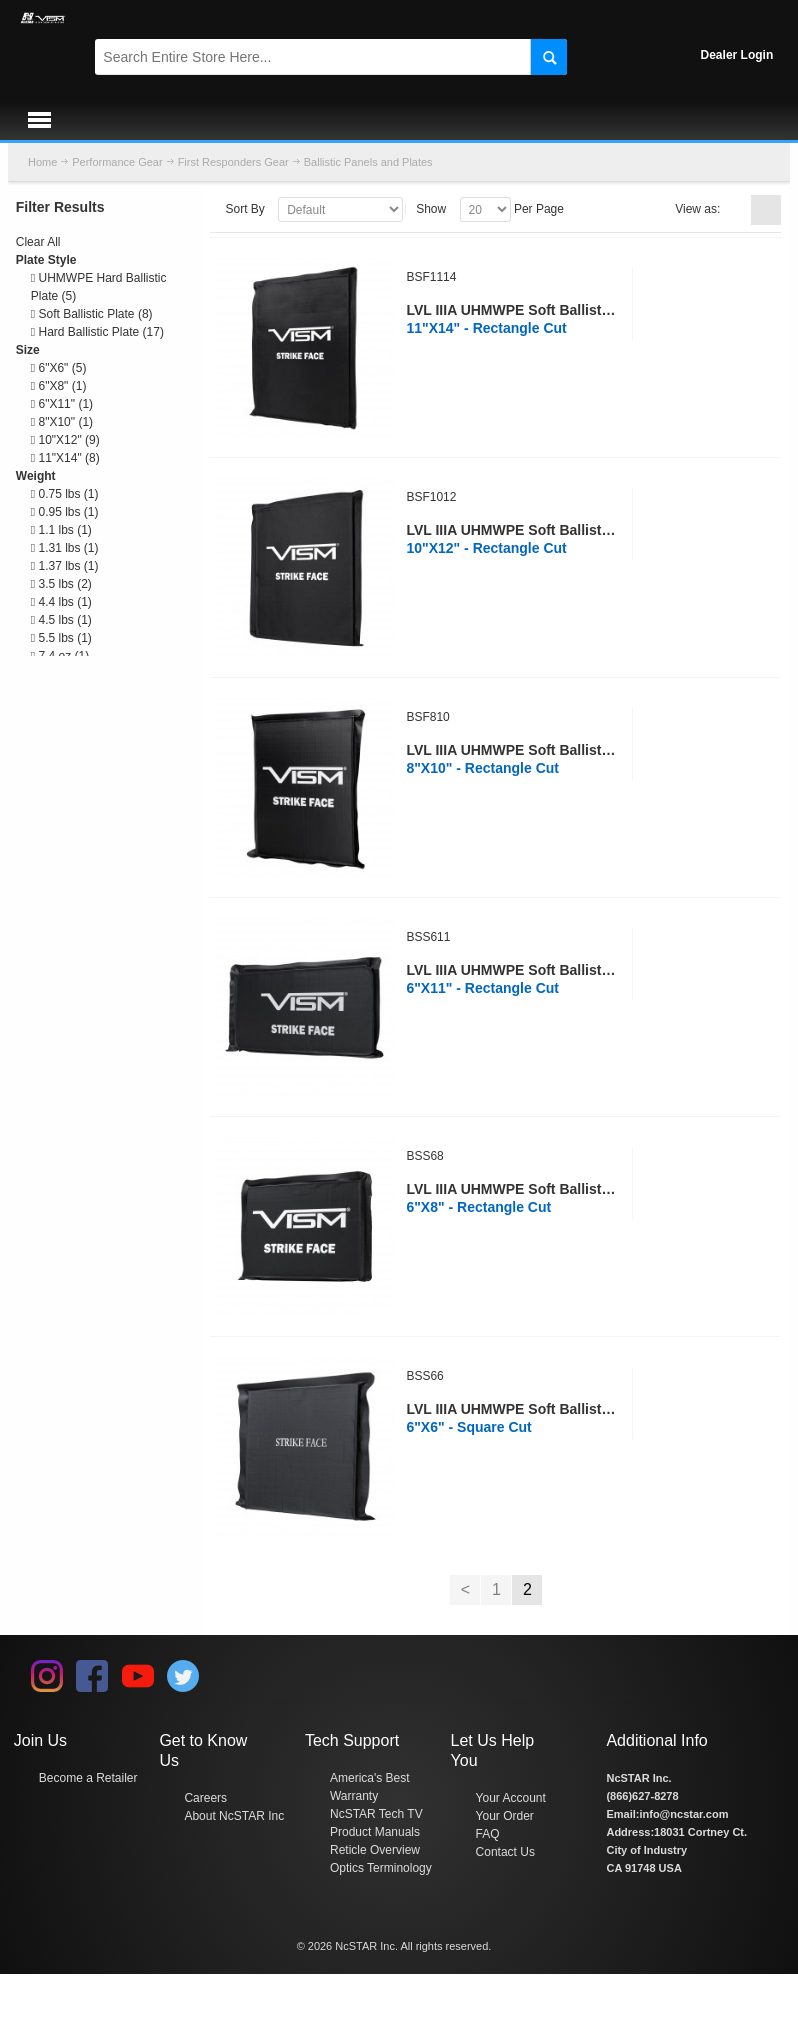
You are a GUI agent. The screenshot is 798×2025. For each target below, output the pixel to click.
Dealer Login (737, 55)
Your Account (511, 1798)
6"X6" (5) (59, 368)
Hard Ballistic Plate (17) (97, 332)
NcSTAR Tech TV (376, 1814)
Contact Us (505, 1852)
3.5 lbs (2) (61, 584)
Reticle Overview (375, 1850)
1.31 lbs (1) (65, 548)
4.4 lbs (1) (61, 602)
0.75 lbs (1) (65, 494)
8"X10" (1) (62, 422)
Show (431, 209)
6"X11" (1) (62, 404)
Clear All (38, 242)
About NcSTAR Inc (234, 1816)
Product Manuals (375, 1832)
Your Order (505, 1816)
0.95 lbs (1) (65, 512)
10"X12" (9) (65, 440)
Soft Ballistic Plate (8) (92, 314)
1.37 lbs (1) (65, 566)
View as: (697, 209)
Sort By (244, 209)
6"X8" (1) (59, 386)
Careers (205, 1798)
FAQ (488, 1834)
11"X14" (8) (65, 458)
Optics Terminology (381, 1868)
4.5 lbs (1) (61, 620)
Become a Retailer (88, 1778)
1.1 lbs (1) (61, 530)
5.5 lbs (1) (61, 638)
